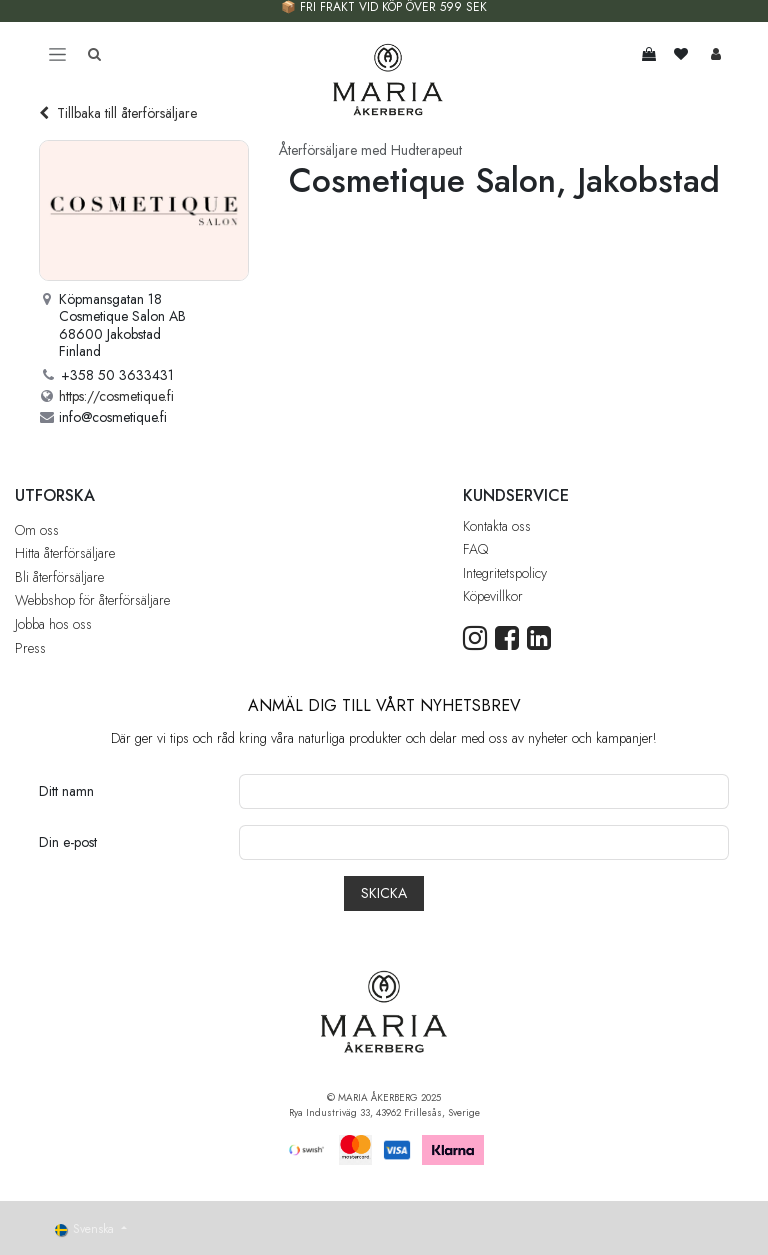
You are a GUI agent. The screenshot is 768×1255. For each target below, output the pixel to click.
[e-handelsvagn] (649, 54)
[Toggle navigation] (57, 54)
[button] (384, 893)
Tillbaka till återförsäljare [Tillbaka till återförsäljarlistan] (118, 113)
